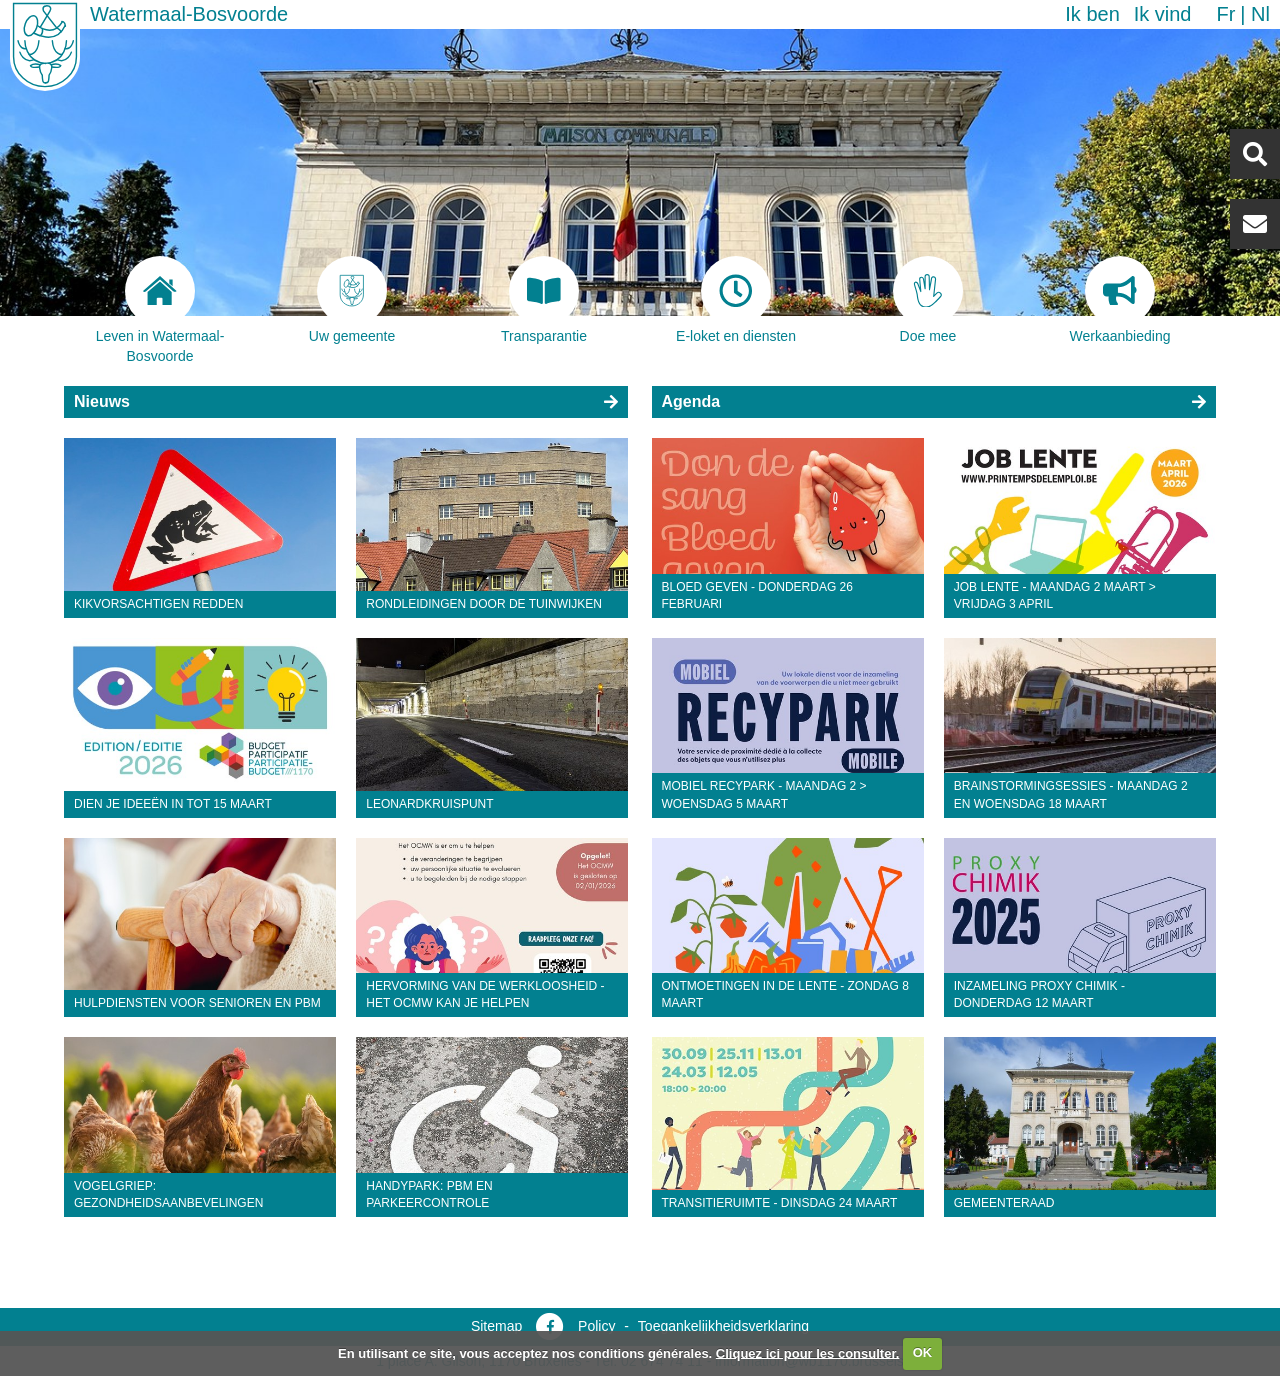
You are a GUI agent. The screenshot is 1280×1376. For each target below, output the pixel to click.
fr (1225, 14)
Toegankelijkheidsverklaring (723, 1326)
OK (923, 1352)
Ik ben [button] (1092, 14)
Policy (596, 1326)
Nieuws (102, 401)
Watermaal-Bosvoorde (189, 14)
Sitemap (496, 1326)
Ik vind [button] (1163, 14)
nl (1260, 14)
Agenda (691, 401)
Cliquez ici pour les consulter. (808, 1352)
